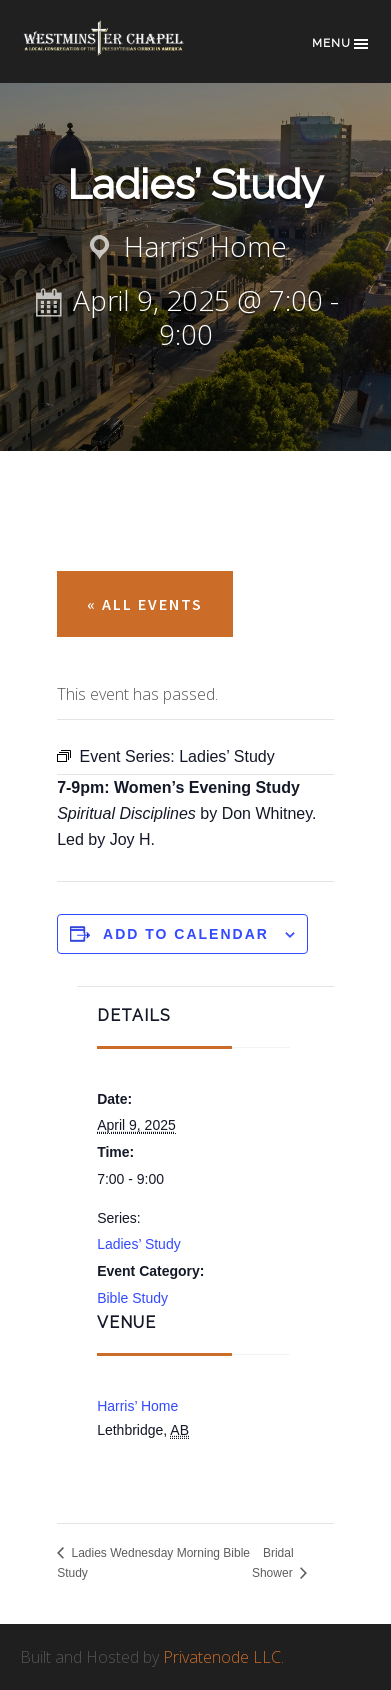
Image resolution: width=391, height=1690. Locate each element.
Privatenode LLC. (223, 1657)
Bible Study (132, 1298)
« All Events (145, 604)
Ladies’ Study (139, 1244)
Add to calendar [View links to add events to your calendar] (186, 934)
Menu (341, 44)
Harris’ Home (137, 1406)
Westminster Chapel (120, 51)
